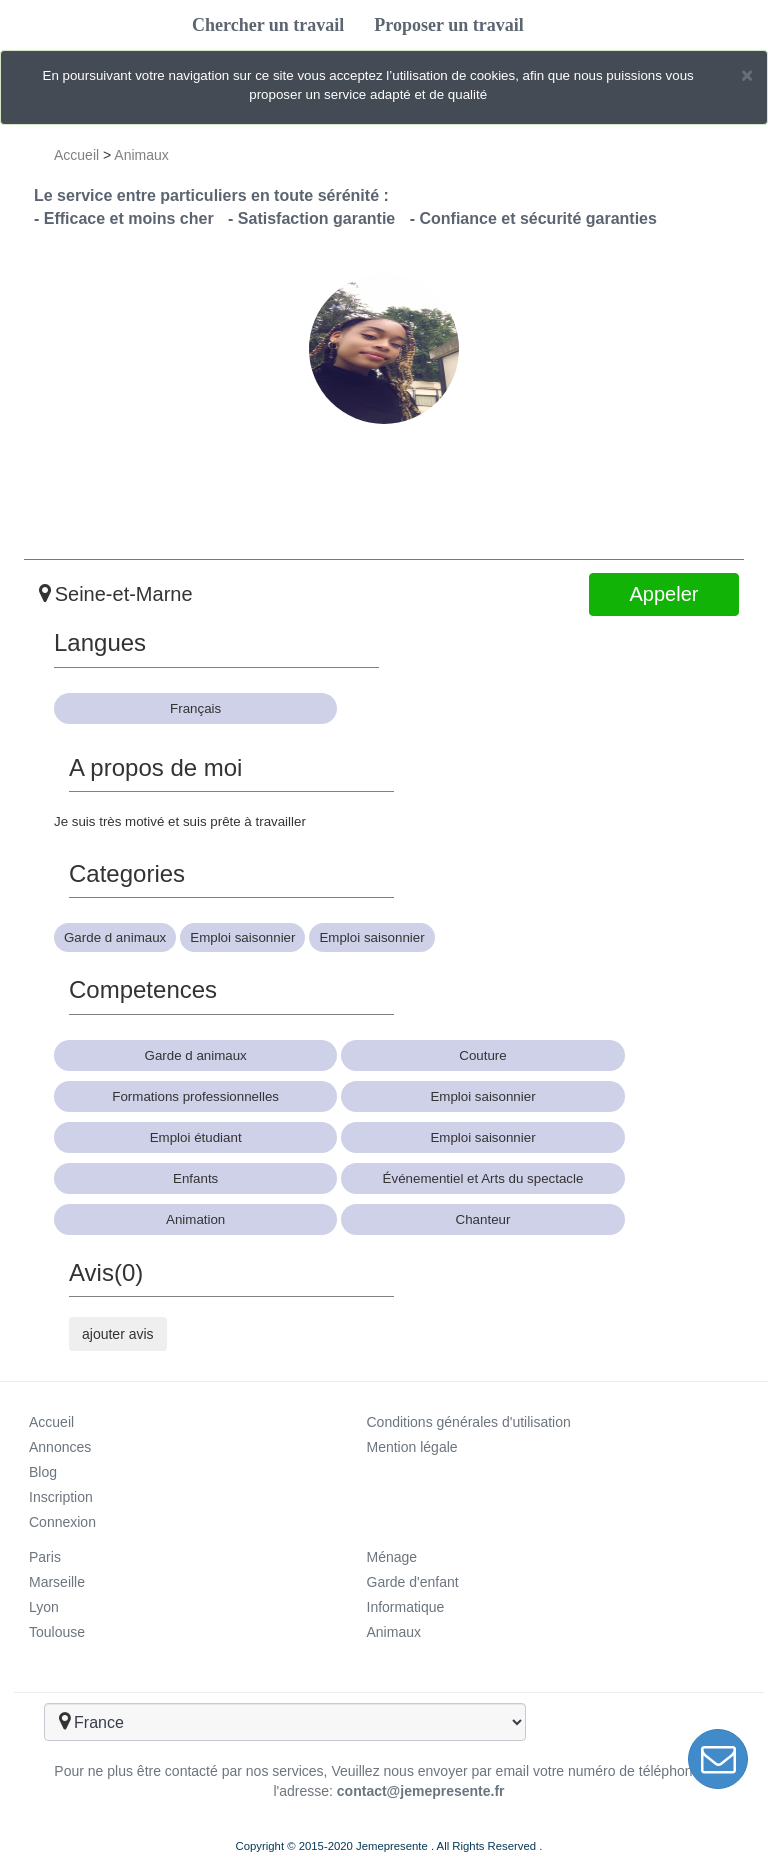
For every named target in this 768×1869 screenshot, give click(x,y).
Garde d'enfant (413, 1582)
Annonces (60, 1447)
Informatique (406, 1607)
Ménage (392, 1557)
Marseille (57, 1582)
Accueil (76, 155)
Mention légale (412, 1447)
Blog (43, 1472)
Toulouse (57, 1632)
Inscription (61, 1497)
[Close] (747, 74)
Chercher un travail (268, 25)
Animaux (141, 155)
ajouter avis (118, 1334)
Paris (45, 1557)
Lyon (44, 1607)
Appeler (664, 594)
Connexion (62, 1522)
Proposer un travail (448, 25)
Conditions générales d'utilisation (469, 1422)
